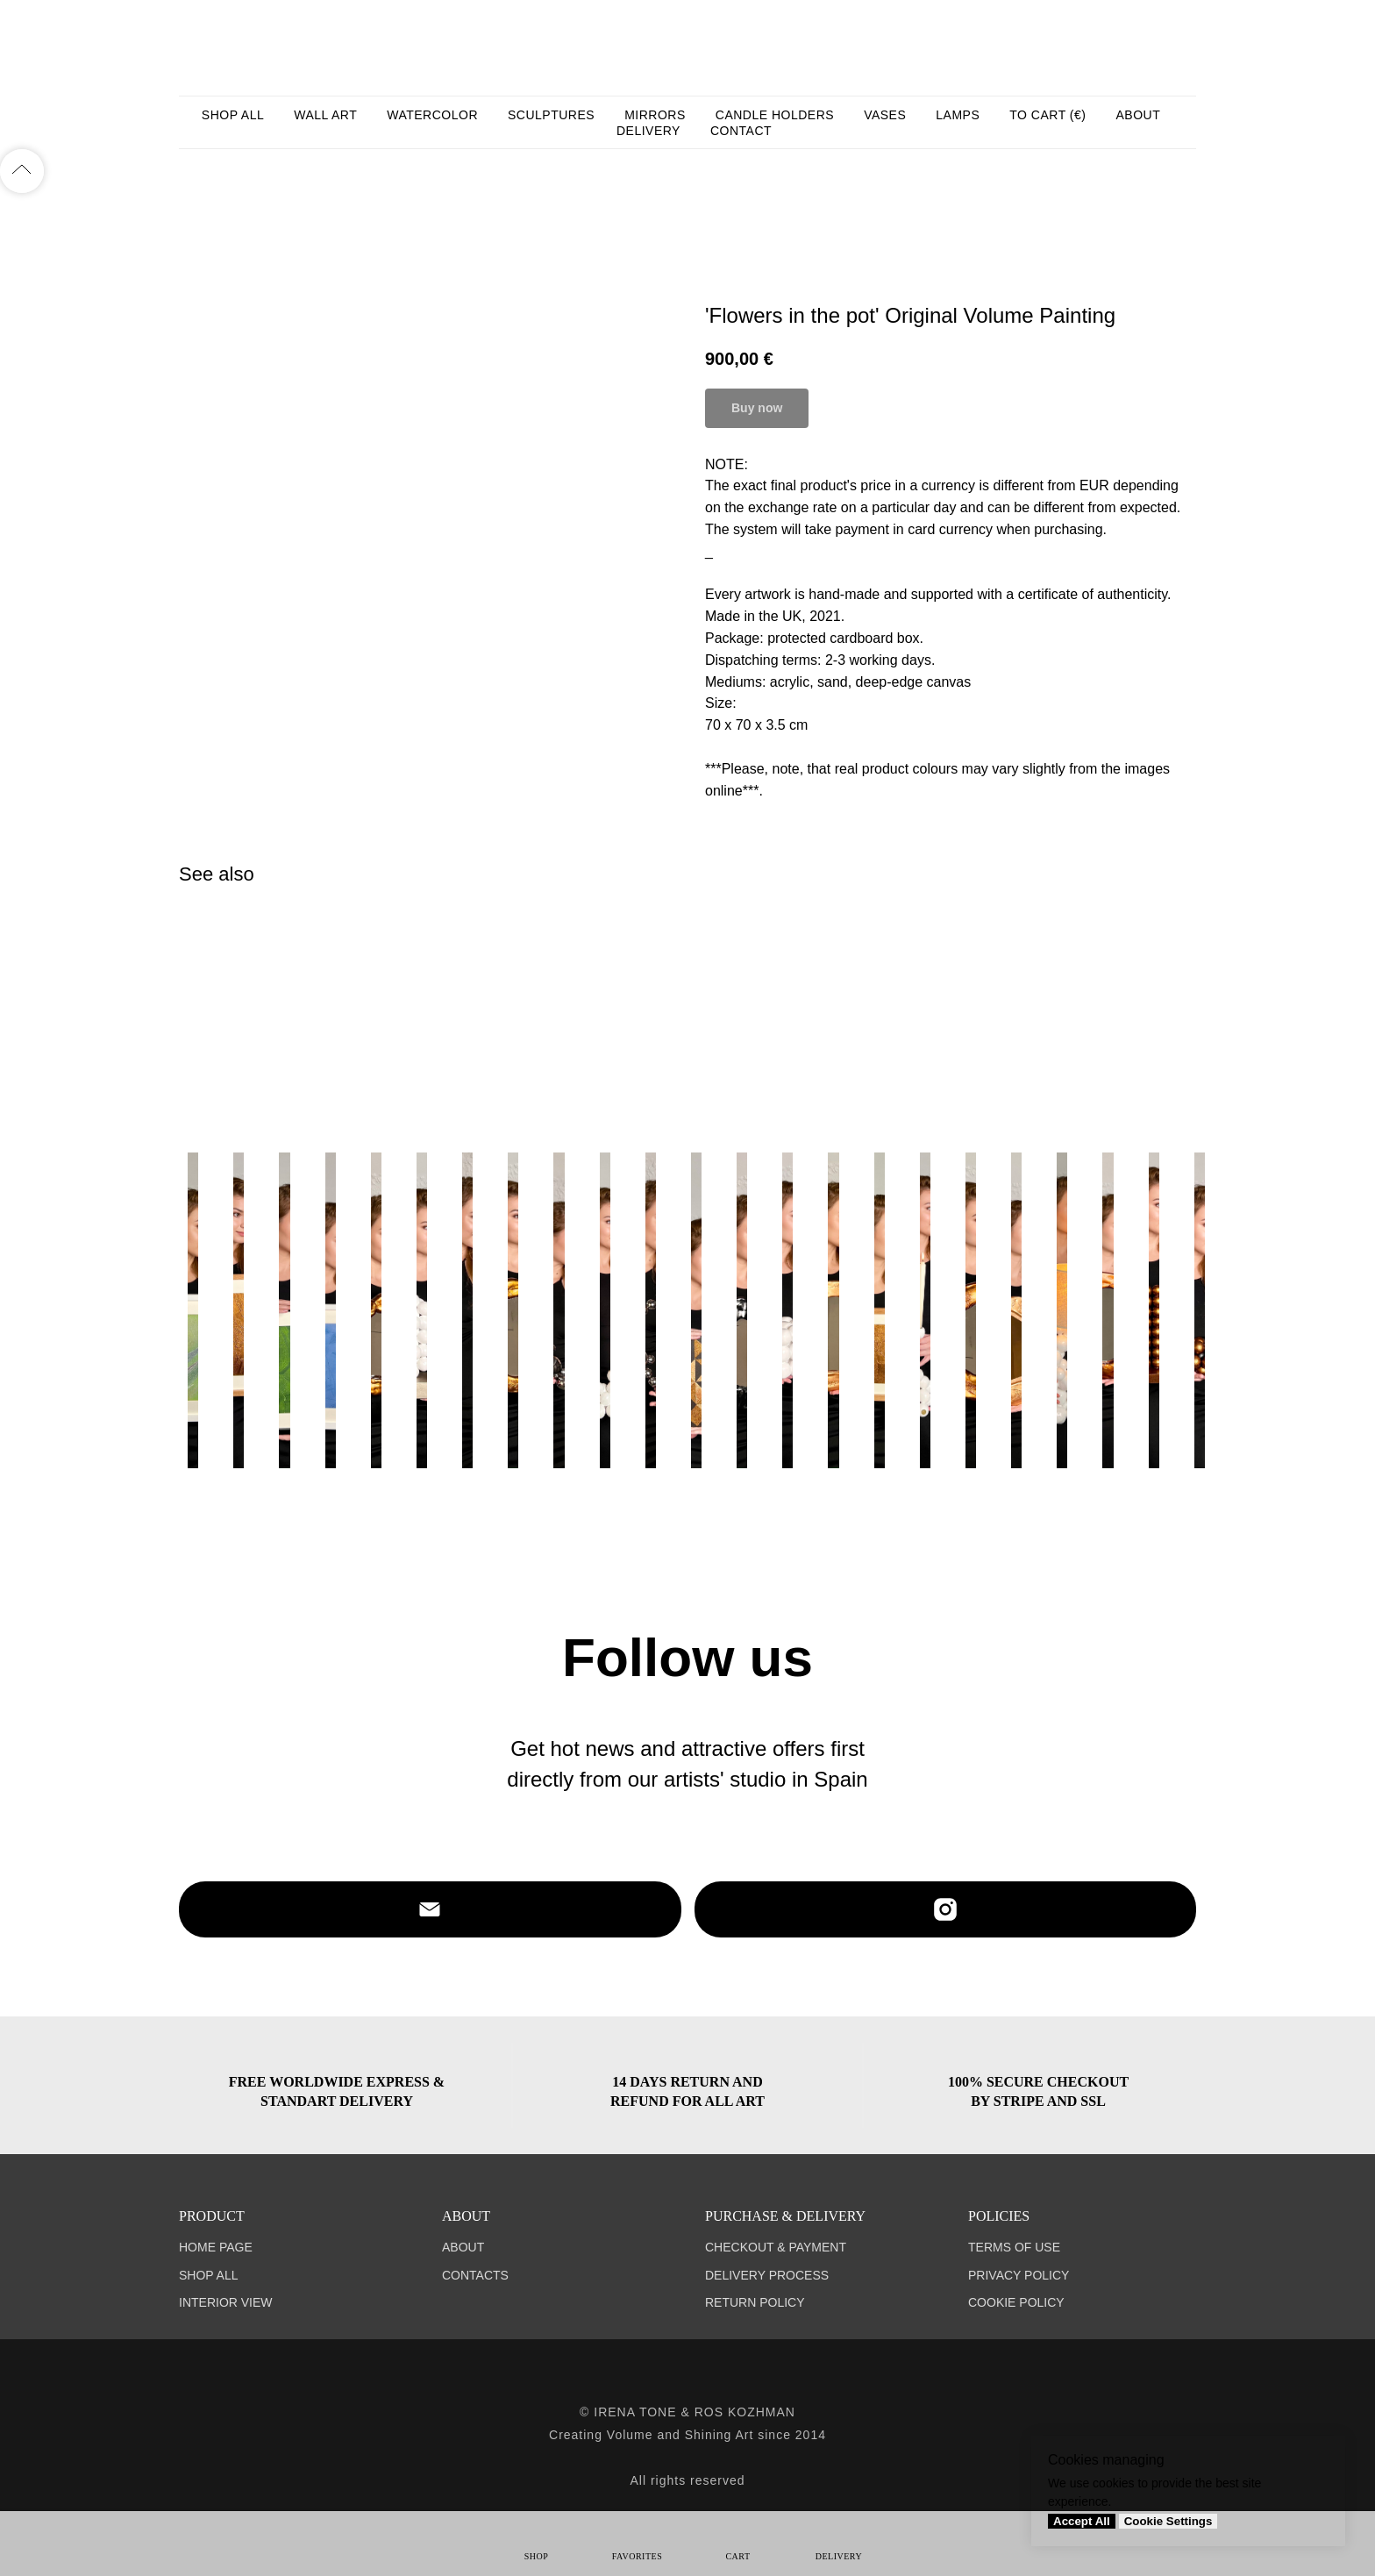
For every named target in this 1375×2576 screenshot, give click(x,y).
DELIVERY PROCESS (767, 2275)
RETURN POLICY (755, 2302)
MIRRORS (655, 115)
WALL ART (325, 115)
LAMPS (958, 115)
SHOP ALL (233, 115)
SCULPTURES (551, 115)
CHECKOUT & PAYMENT (775, 2247)
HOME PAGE (216, 2247)
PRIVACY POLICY (1018, 2275)
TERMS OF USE (1014, 2247)
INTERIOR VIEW (226, 2302)
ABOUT (1137, 115)
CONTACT (741, 131)
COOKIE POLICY (1016, 2302)
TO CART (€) (1047, 115)
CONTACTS (475, 2275)
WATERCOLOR (432, 115)
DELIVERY (648, 131)
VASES (885, 115)
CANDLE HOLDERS (775, 115)
